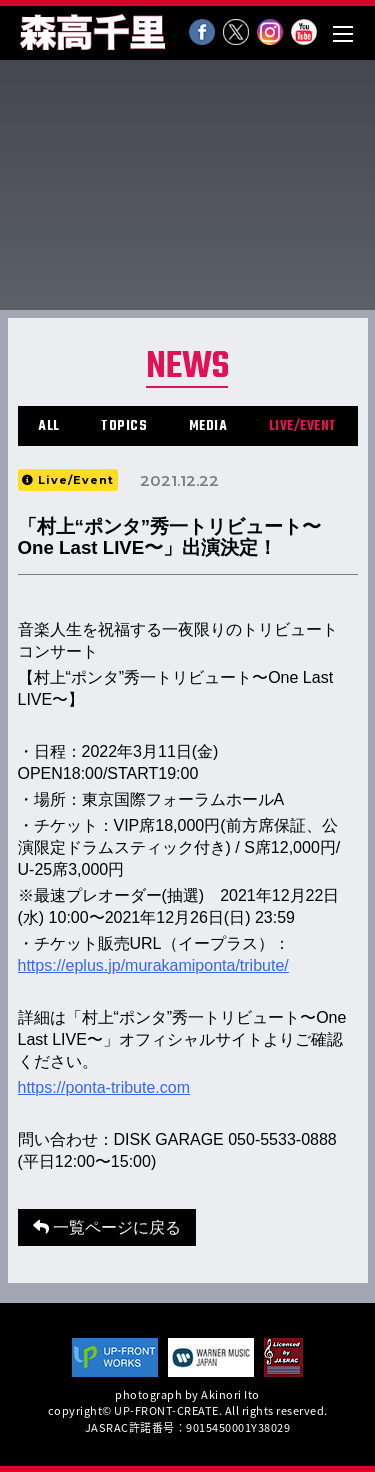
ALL (49, 426)
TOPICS (124, 426)
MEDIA (208, 426)
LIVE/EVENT (303, 426)
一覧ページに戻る (107, 1227)
